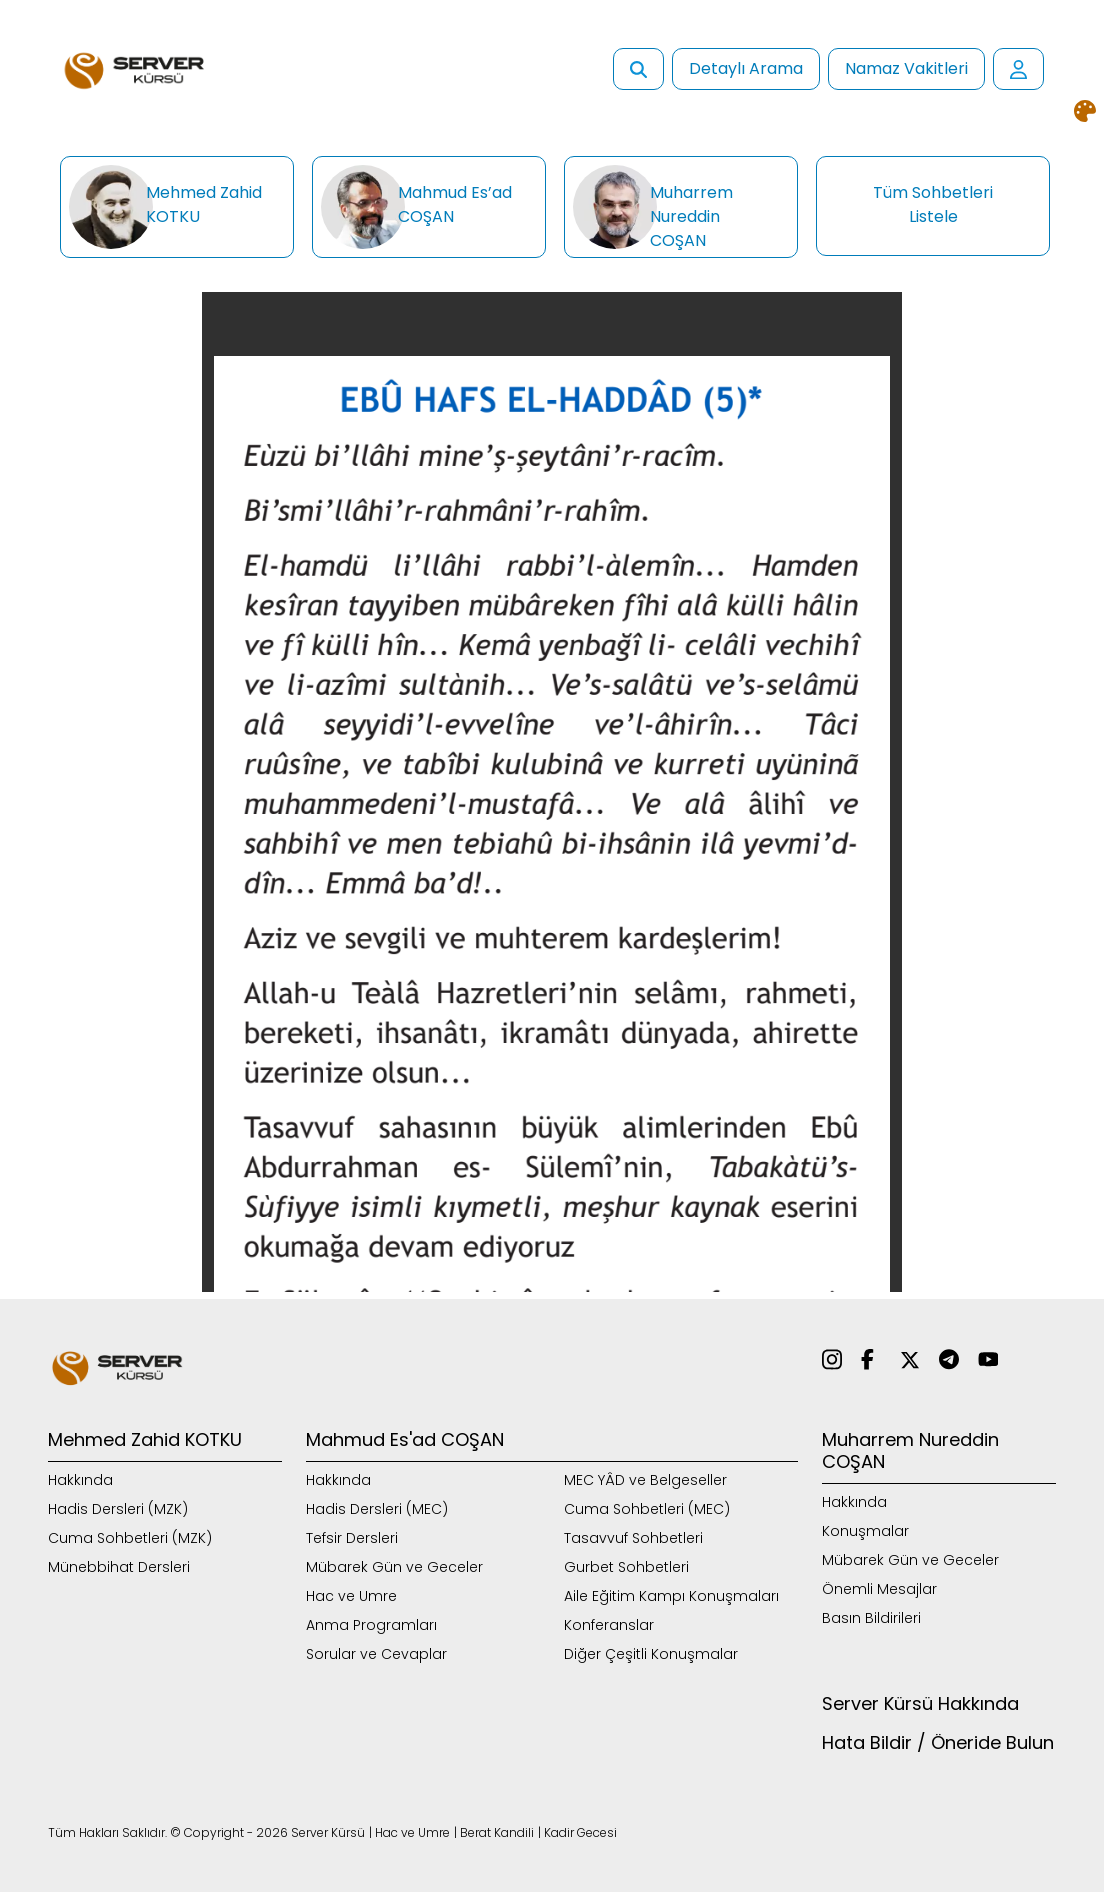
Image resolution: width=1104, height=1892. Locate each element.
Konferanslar (609, 1625)
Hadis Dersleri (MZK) (118, 1509)
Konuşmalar (865, 1531)
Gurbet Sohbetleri (626, 1567)
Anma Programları (371, 1625)
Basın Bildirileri (871, 1618)
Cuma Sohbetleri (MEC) (647, 1509)
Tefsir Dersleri (352, 1538)
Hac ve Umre (351, 1596)
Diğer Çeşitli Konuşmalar (651, 1654)
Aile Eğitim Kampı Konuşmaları (671, 1596)
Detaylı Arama (746, 68)
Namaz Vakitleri (906, 68)
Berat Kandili (497, 1832)
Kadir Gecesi (580, 1832)
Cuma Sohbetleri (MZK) (130, 1538)
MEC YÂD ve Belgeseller (645, 1480)
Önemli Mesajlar (879, 1589)
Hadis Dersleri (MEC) (377, 1509)
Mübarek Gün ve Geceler (394, 1567)
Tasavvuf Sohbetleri (633, 1538)
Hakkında (80, 1480)
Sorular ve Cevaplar (376, 1654)
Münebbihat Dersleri (119, 1567)
